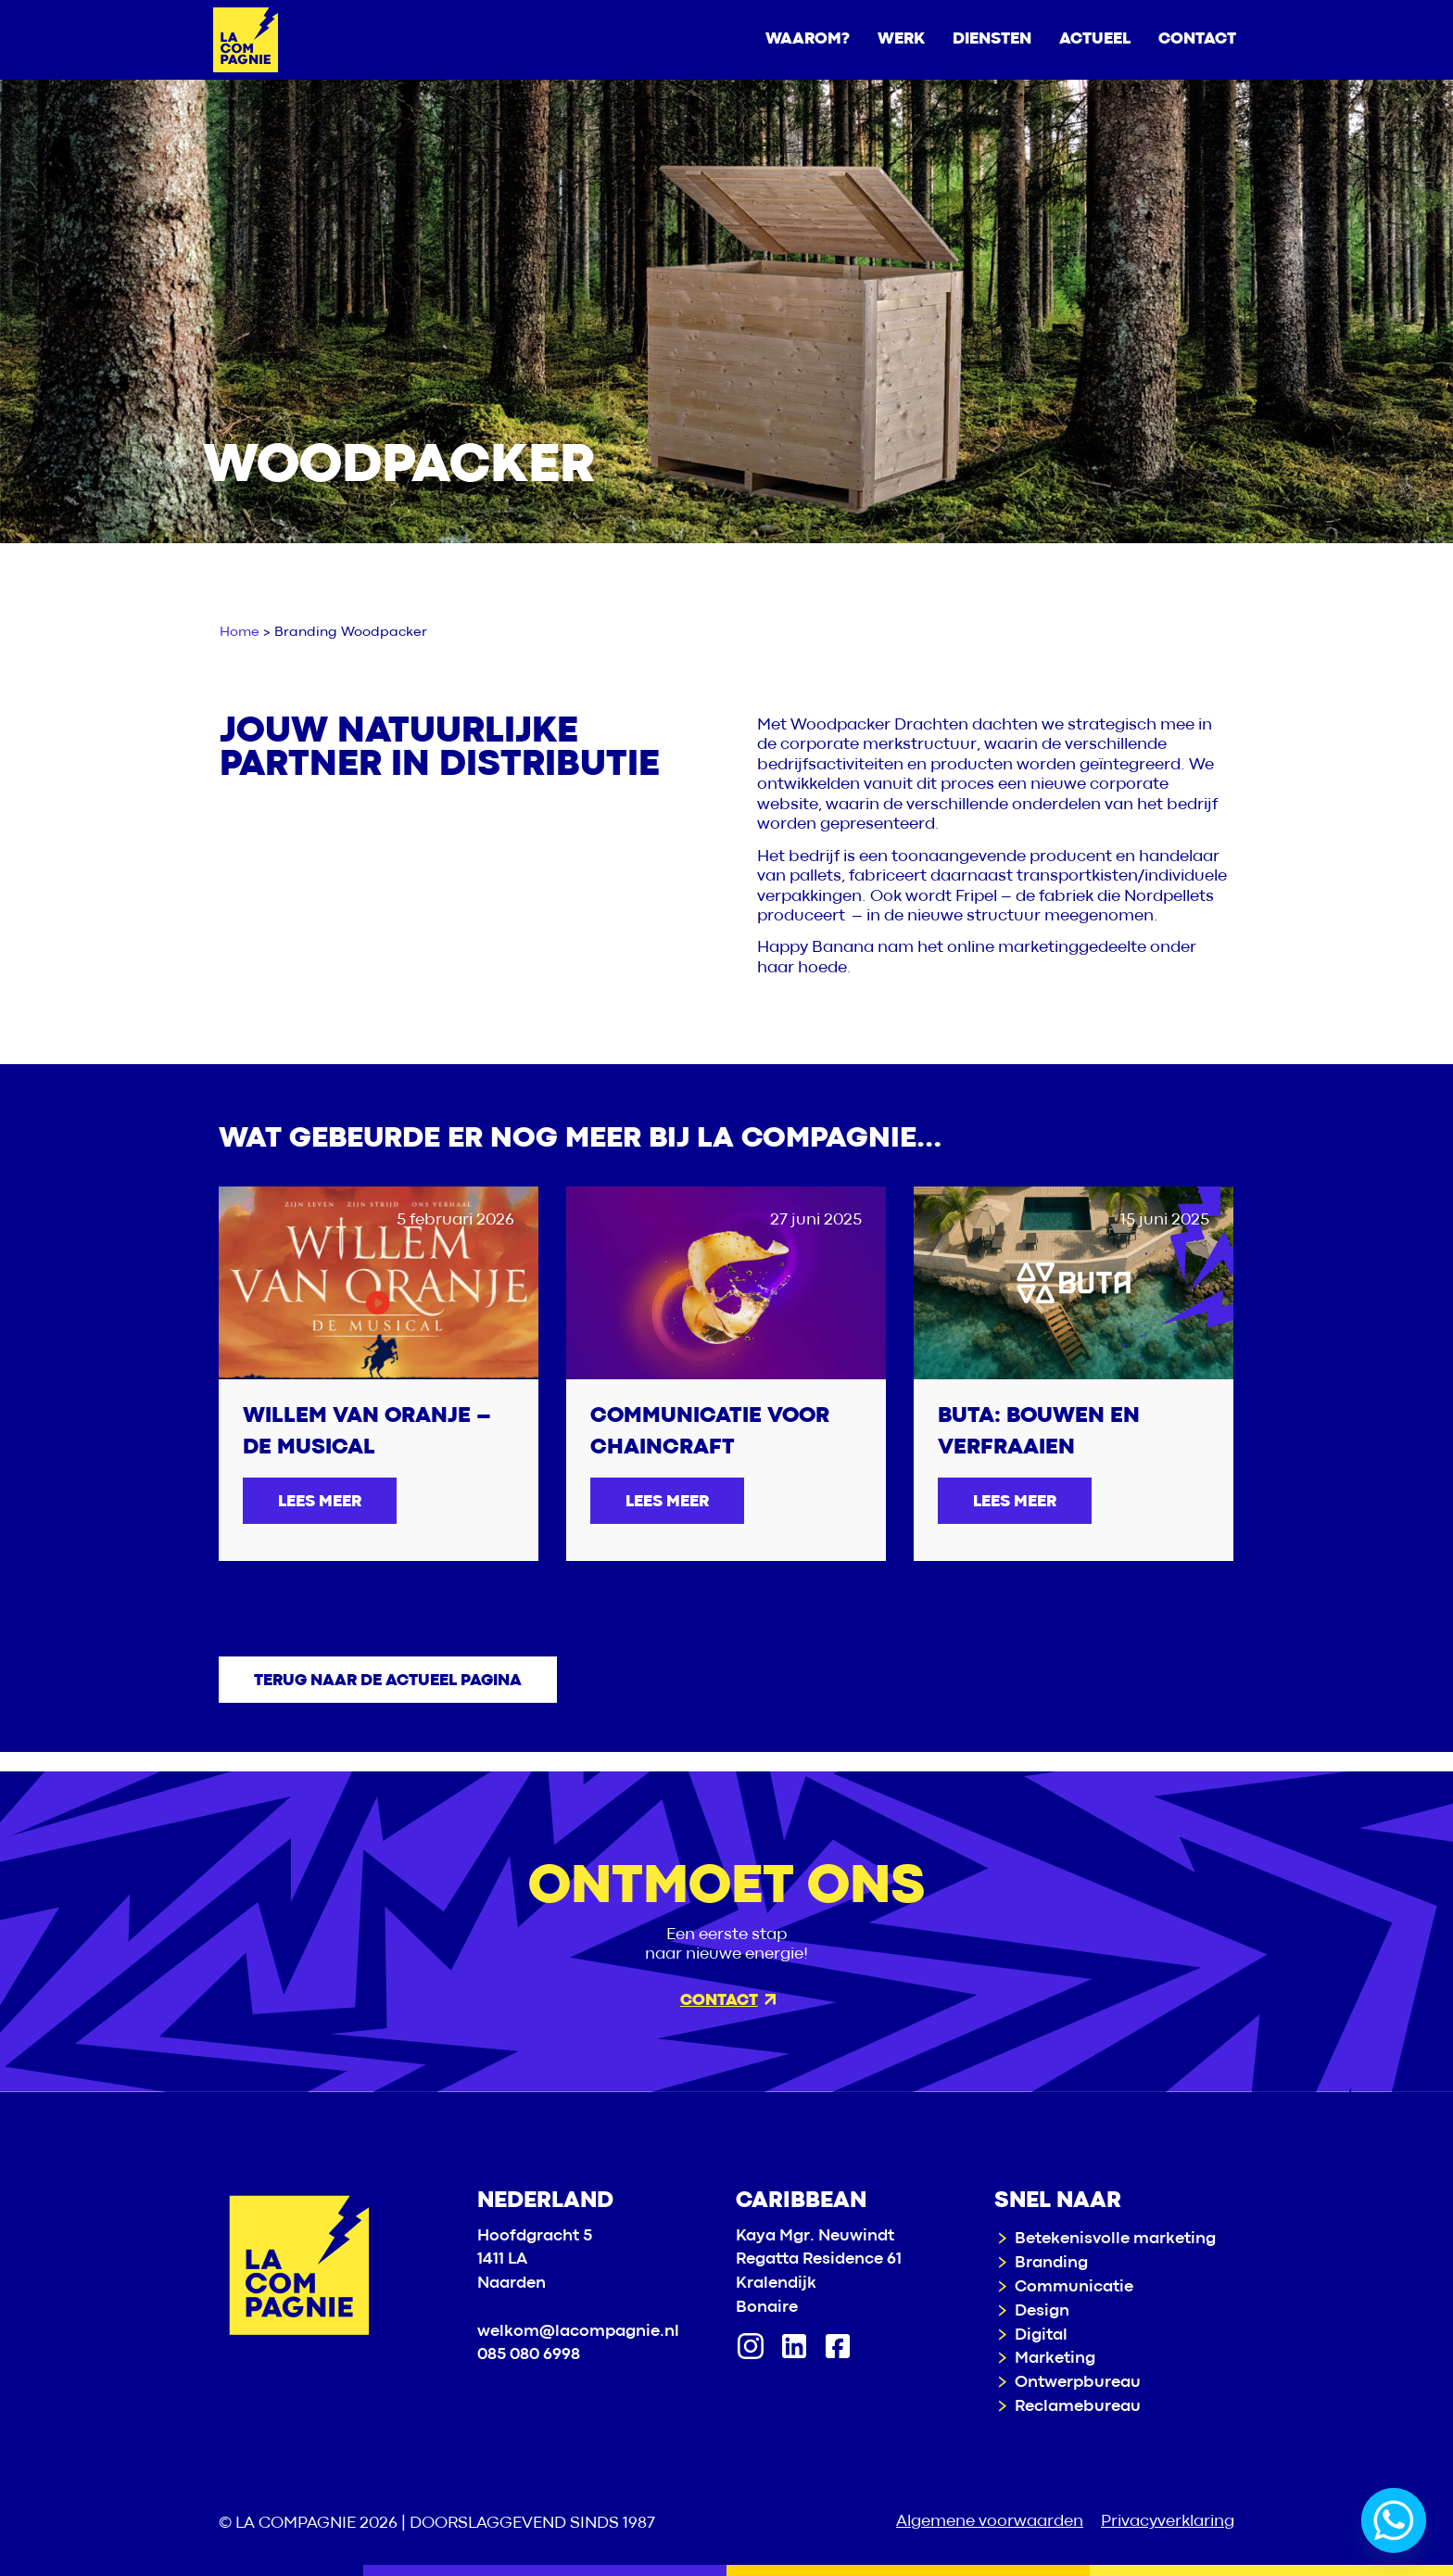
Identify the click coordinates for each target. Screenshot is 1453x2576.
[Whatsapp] (1393, 2520)
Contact (728, 2001)
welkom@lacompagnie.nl (578, 2332)
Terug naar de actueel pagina (388, 1681)
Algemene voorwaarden (989, 2522)
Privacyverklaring (1167, 2522)
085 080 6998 (528, 2355)
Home (239, 633)
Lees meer (319, 1502)
